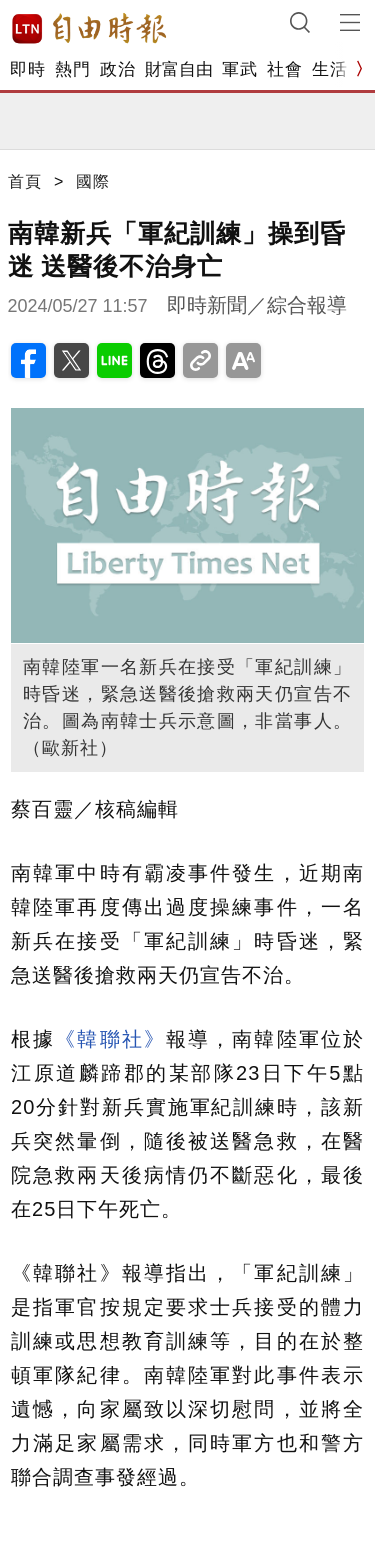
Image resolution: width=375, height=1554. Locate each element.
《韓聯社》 (110, 1039)
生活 (329, 69)
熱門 (72, 69)
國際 (93, 181)
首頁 (25, 181)
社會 (284, 69)
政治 (117, 69)
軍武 (239, 69)
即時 (27, 69)
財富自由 (178, 69)
